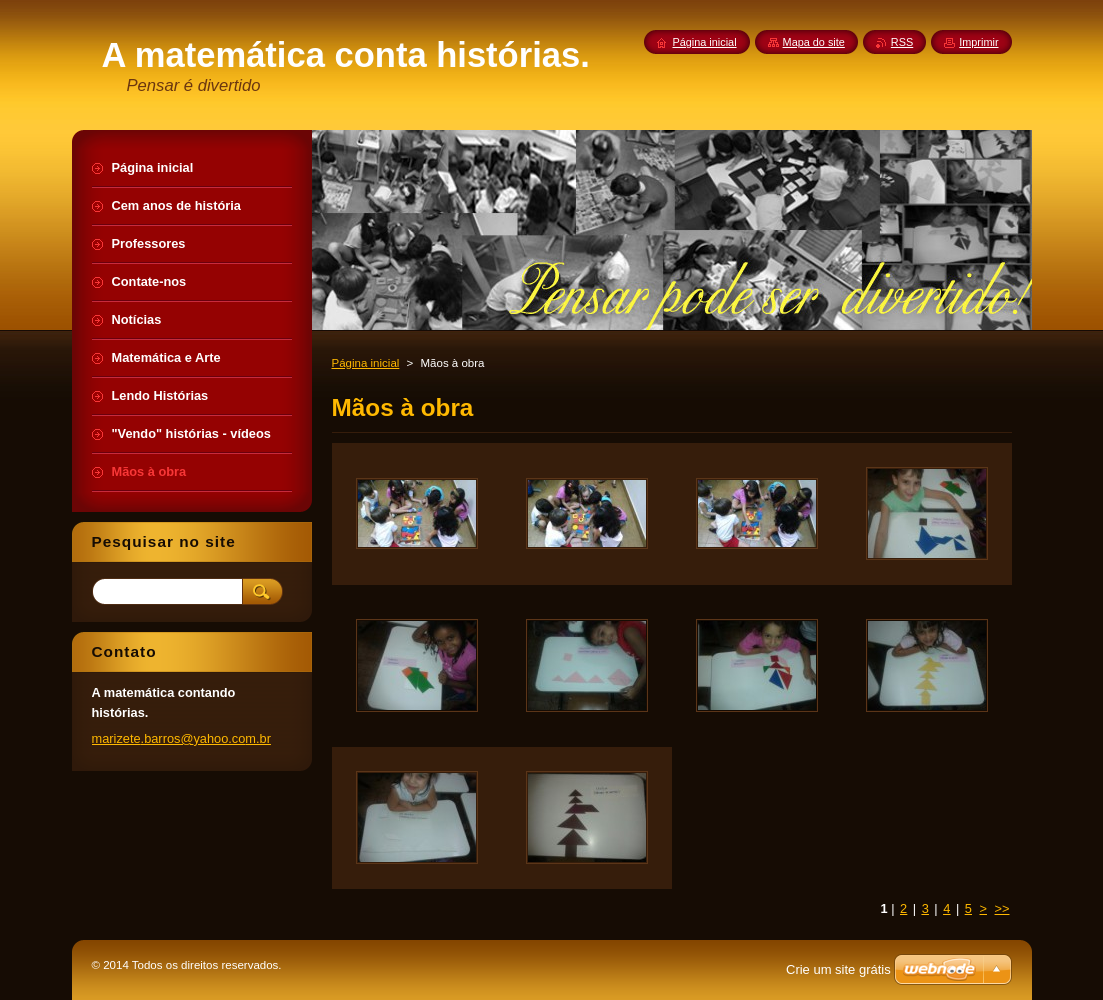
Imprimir (978, 42)
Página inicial (366, 363)
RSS (902, 42)
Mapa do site (814, 42)
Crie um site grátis (838, 969)
